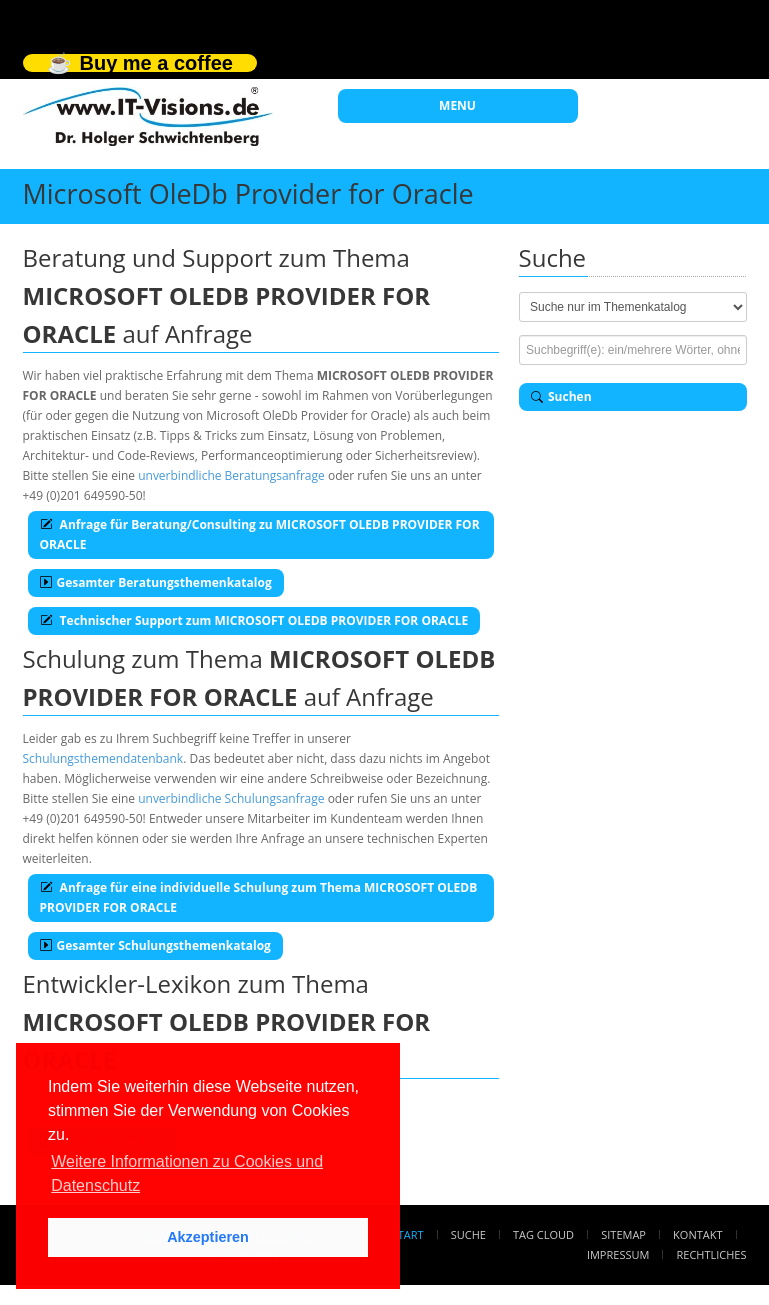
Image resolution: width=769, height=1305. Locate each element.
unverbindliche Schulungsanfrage (231, 798)
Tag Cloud (543, 1234)
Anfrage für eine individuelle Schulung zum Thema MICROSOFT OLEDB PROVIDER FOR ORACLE (259, 897)
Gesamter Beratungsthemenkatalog (156, 582)
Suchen (561, 396)
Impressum (618, 1254)
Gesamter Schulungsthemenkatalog (155, 945)
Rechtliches (712, 1254)
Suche (468, 1234)
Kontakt (697, 1234)
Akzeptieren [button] (208, 1237)
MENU (457, 105)
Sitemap (623, 1234)
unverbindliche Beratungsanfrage (231, 475)
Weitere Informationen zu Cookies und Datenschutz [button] (187, 1173)
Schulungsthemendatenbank (103, 758)
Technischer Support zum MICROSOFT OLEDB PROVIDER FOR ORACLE (254, 620)
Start (408, 1234)
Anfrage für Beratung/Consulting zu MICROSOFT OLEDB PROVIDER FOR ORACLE (260, 534)
